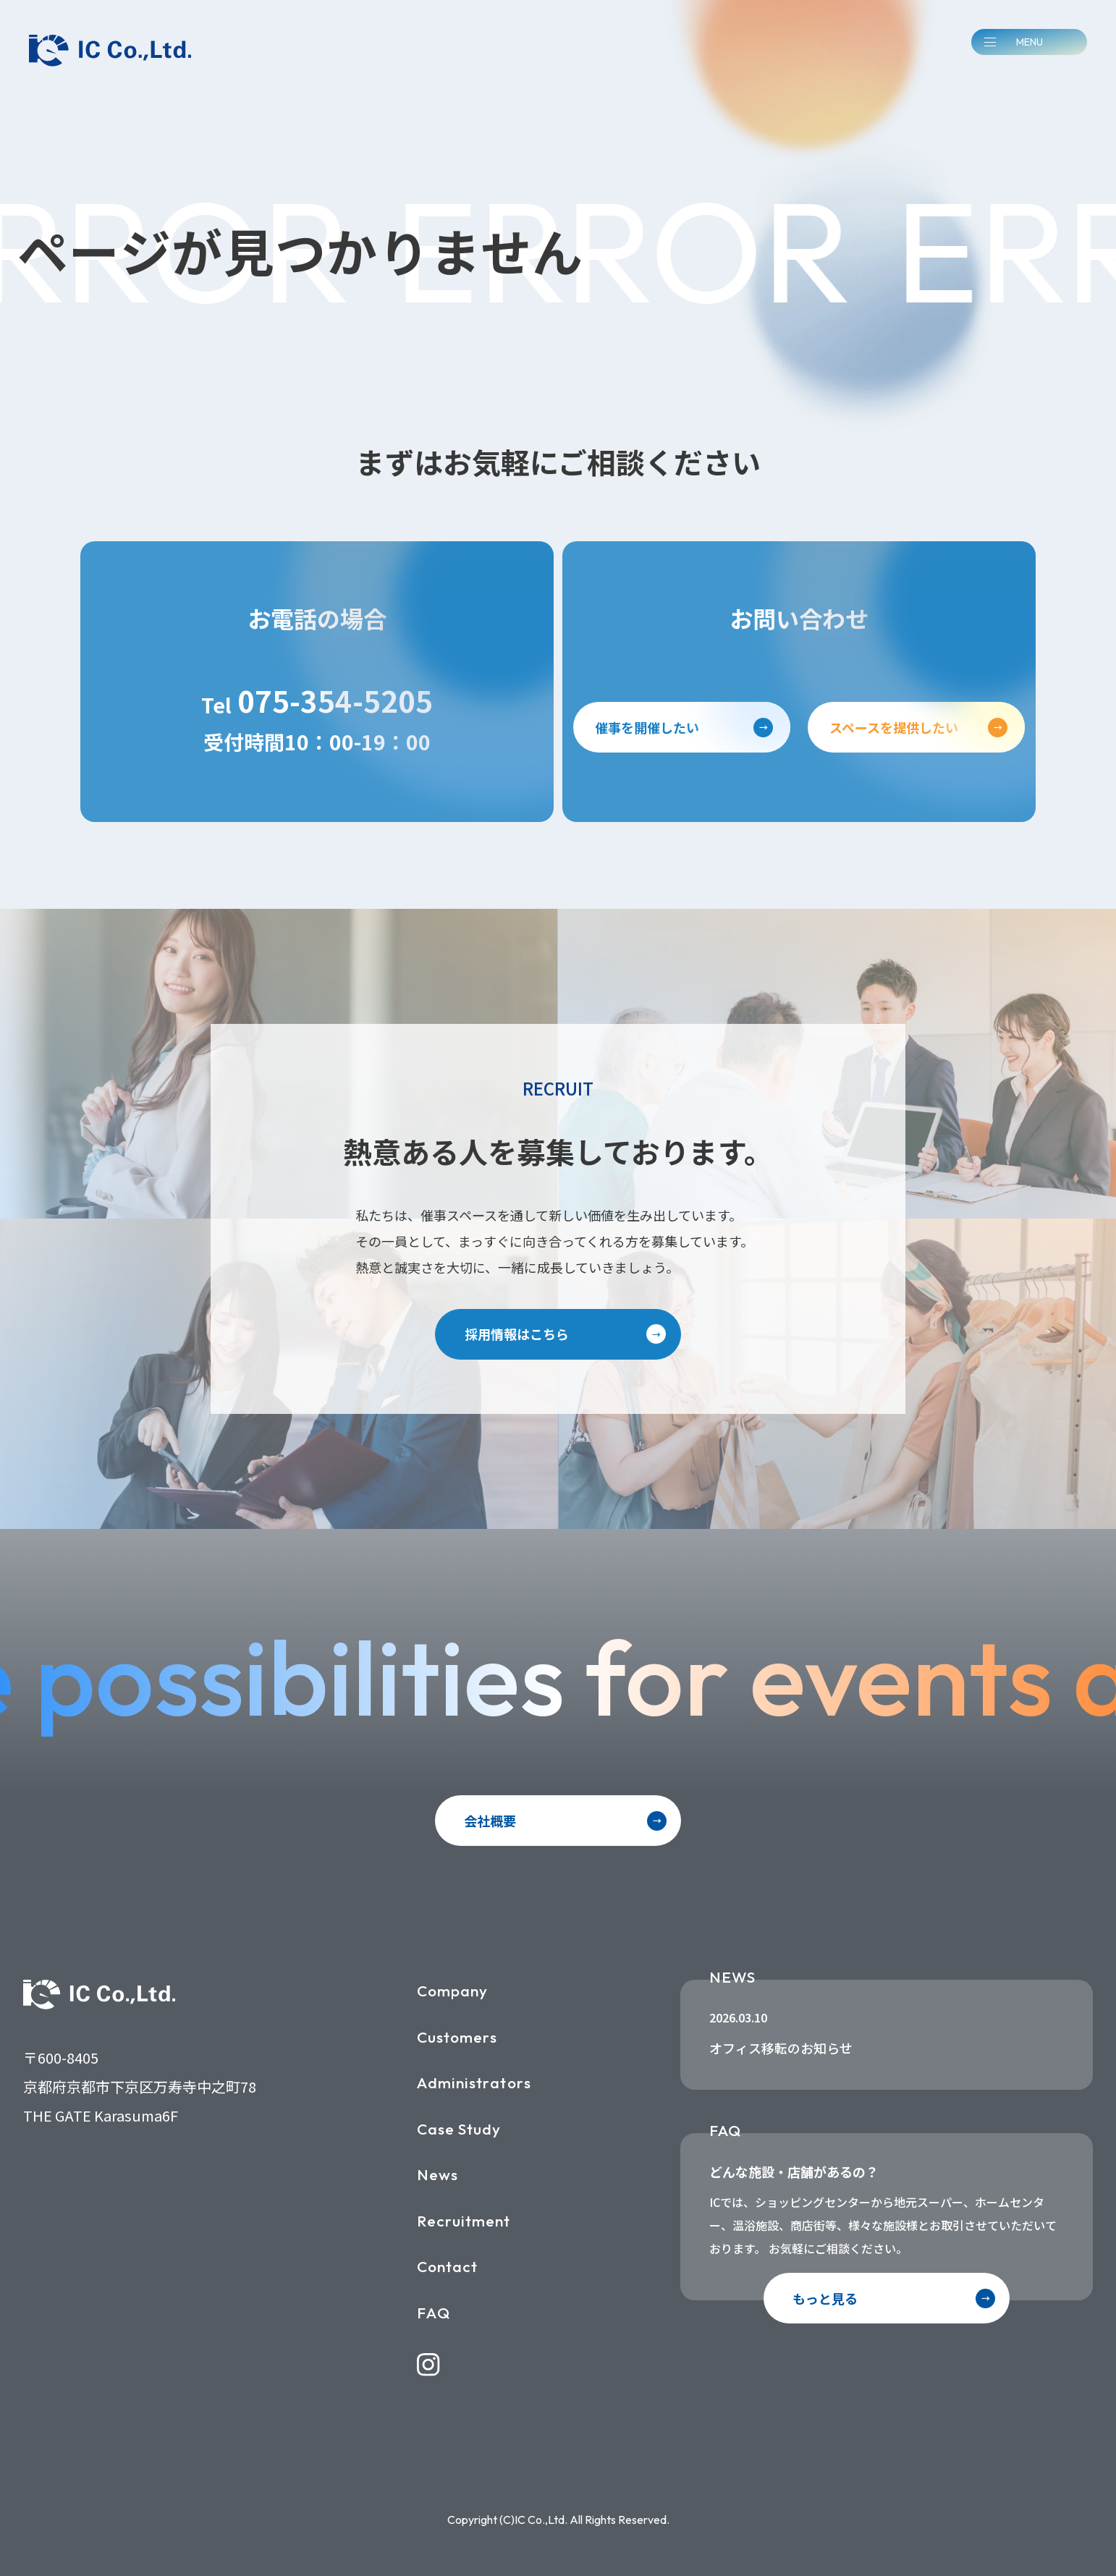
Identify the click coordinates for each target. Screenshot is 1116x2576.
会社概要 (490, 1820)
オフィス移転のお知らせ (781, 2047)
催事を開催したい (647, 727)
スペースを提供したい (893, 727)
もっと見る (825, 2298)
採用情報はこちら (517, 1333)
